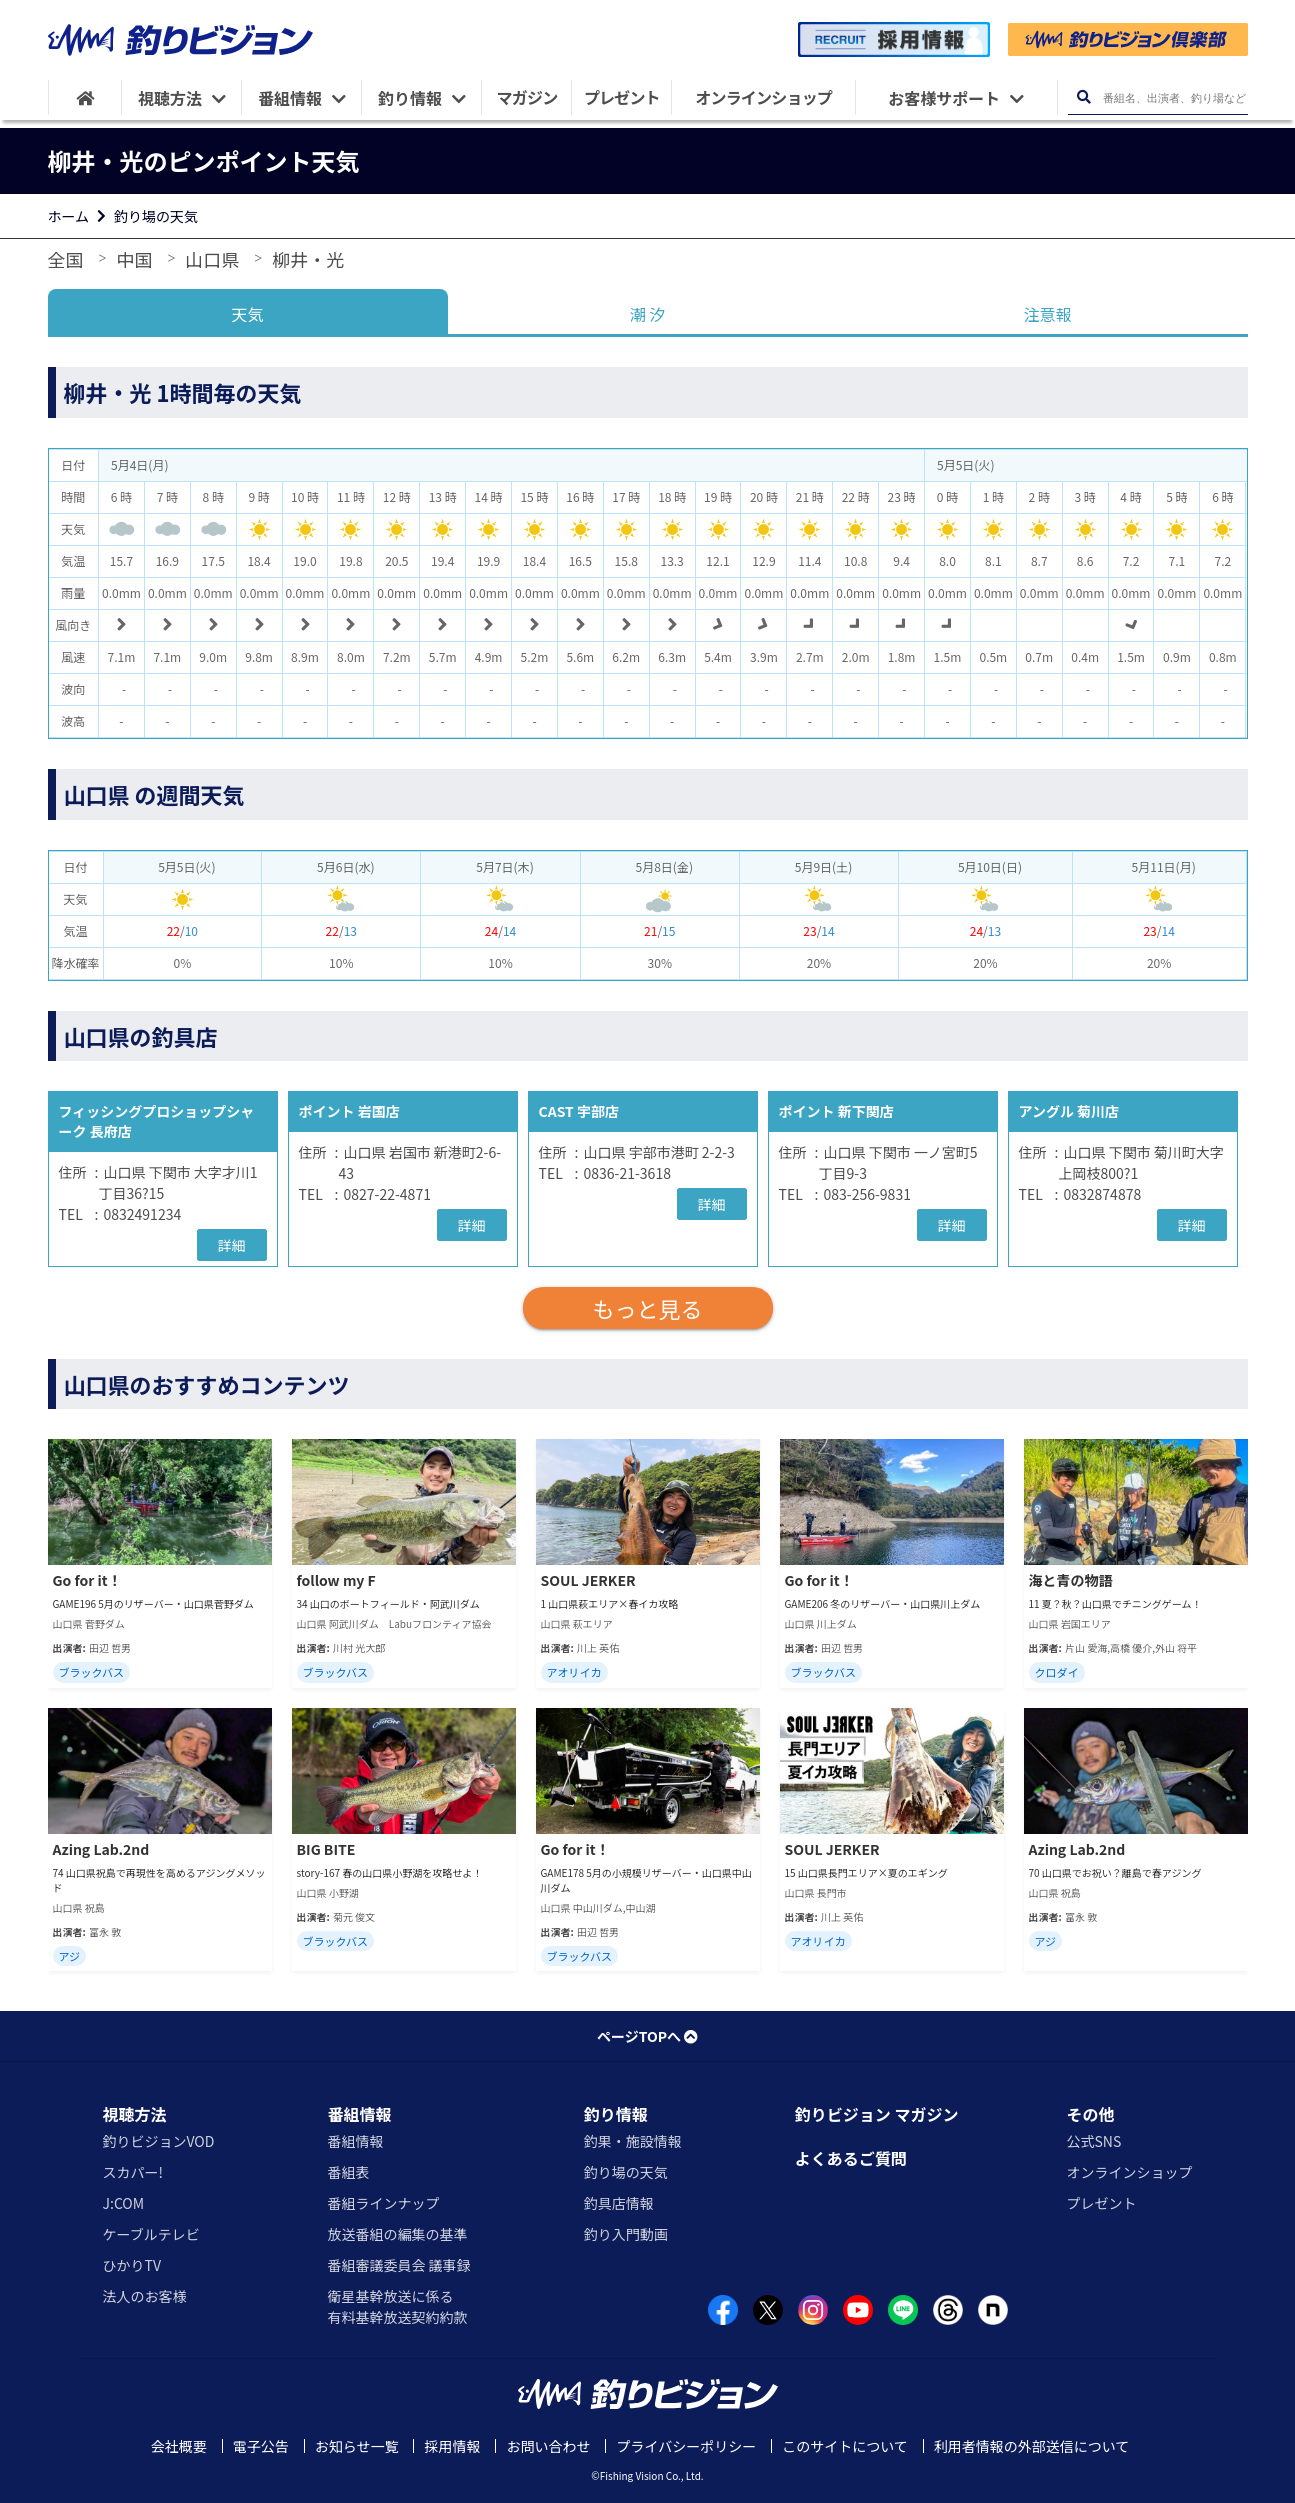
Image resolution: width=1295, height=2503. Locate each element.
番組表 (348, 2172)
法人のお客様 (145, 2296)
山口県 (212, 259)
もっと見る (647, 1308)
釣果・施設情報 (633, 2141)
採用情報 (452, 2446)
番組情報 (359, 2114)
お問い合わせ (548, 2446)
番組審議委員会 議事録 (398, 2265)
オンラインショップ (1129, 2172)
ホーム (69, 216)
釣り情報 (616, 2114)
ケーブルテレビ (151, 2234)
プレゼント (1101, 2203)
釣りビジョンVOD (159, 2141)
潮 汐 (648, 314)
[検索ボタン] (1084, 97)
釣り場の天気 (156, 216)
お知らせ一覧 (357, 2446)
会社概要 (179, 2446)
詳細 (232, 1245)
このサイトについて (845, 2446)
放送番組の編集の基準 (397, 2234)
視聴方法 (135, 2114)
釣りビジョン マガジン (877, 2114)
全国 (66, 259)
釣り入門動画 (626, 2234)
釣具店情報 (619, 2203)
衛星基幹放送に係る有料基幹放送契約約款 (397, 2306)
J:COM (124, 2203)
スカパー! (133, 2172)
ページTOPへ (647, 2036)
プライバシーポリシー (686, 2446)
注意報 (1047, 314)
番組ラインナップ (383, 2203)
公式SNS (1093, 2141)
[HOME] (85, 97)
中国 (134, 259)
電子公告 (261, 2446)
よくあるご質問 (851, 2158)
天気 (247, 314)
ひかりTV (132, 2265)
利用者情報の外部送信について (1032, 2446)
